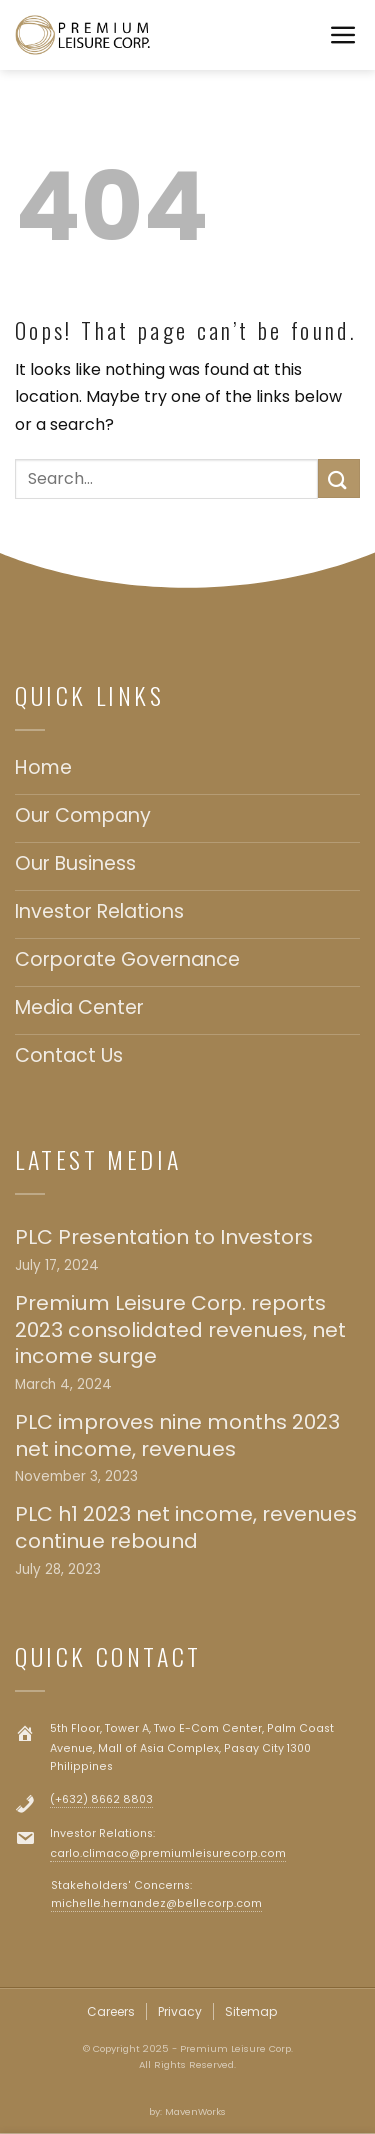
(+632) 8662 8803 (101, 1799)
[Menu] (344, 35)
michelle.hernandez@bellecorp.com (156, 1903)
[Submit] (339, 478)
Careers (111, 2011)
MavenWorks (195, 2111)
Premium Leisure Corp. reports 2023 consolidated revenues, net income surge (180, 1330)
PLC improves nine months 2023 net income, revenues (177, 1435)
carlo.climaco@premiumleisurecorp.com (168, 1853)
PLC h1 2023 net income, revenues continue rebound (186, 1527)
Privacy (180, 2011)
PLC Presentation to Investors (164, 1237)
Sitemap (251, 2011)
